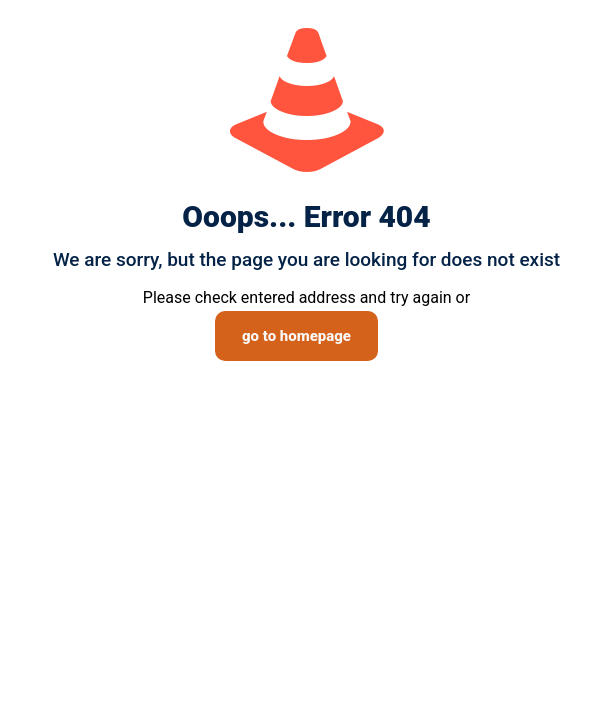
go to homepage (296, 336)
